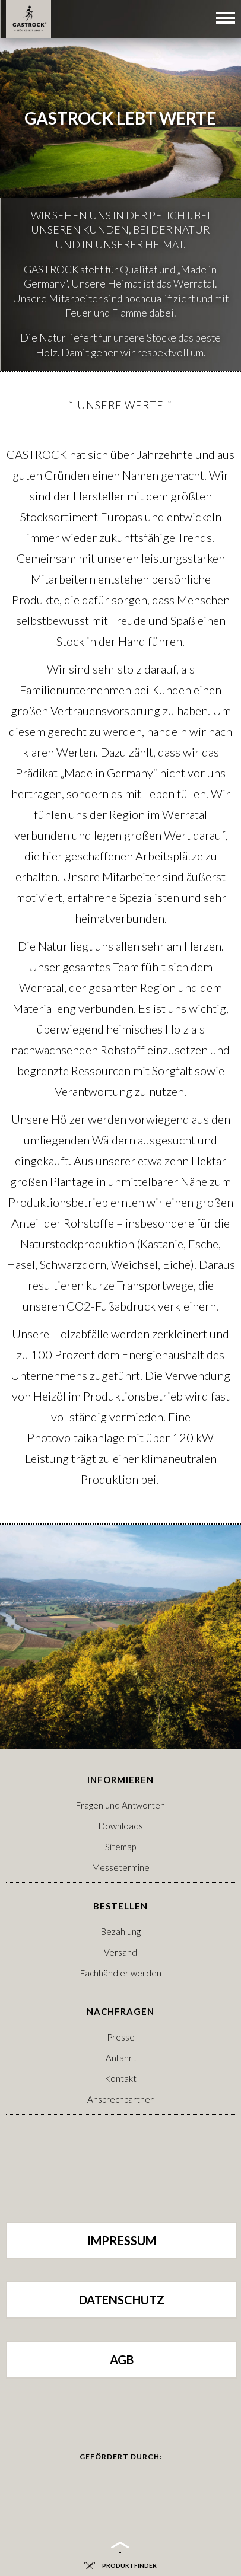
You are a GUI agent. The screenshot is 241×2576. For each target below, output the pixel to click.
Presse (121, 2037)
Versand (120, 1952)
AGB (122, 2359)
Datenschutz (121, 2300)
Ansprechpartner (120, 2099)
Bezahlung (121, 1931)
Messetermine (121, 1867)
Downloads (121, 1826)
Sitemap (120, 1846)
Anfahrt (121, 2057)
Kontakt (120, 2078)
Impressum (121, 2240)
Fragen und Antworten (120, 1805)
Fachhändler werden (120, 1973)
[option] (120, 185)
